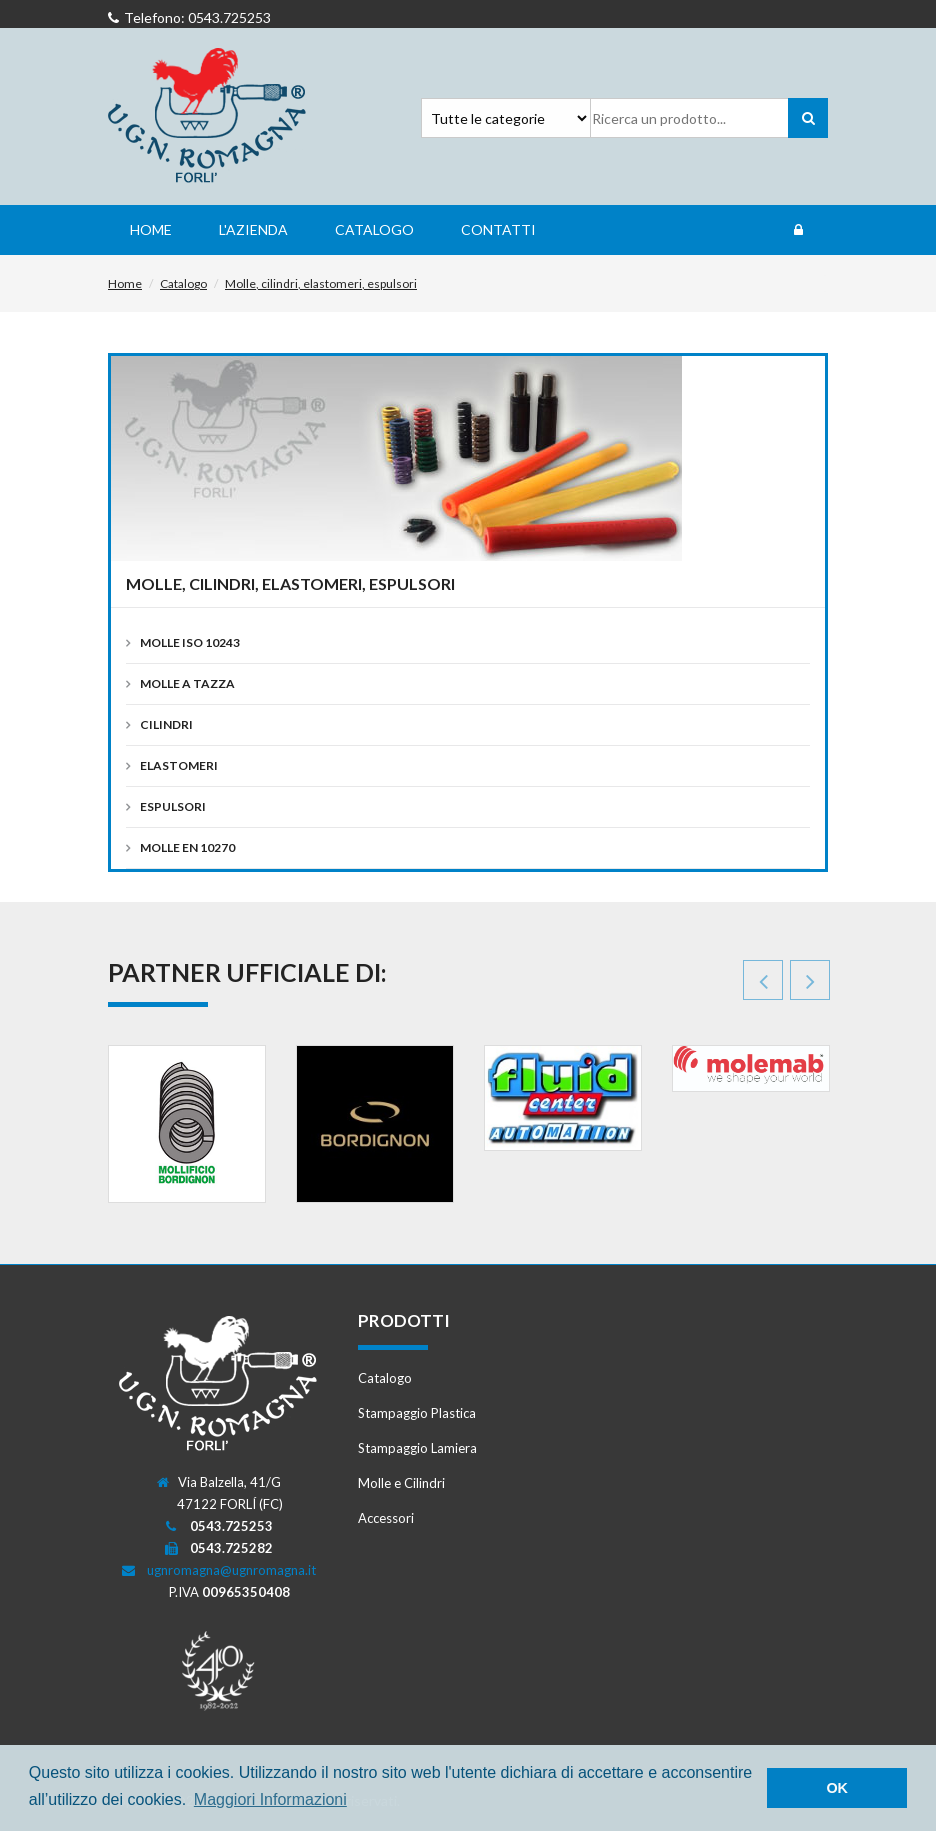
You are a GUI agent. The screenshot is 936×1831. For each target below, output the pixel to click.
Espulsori (173, 806)
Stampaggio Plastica (417, 1413)
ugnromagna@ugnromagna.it (231, 1570)
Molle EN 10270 (187, 847)
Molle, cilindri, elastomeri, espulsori (321, 283)
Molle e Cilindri (401, 1483)
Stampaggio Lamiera (417, 1448)
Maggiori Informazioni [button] (270, 1799)
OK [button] (837, 1788)
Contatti (498, 229)
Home (151, 229)
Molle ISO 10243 (190, 642)
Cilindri (166, 724)
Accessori (386, 1518)
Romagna (208, 116)
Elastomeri (179, 765)
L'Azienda (253, 229)
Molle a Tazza (187, 683)
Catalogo (374, 229)
